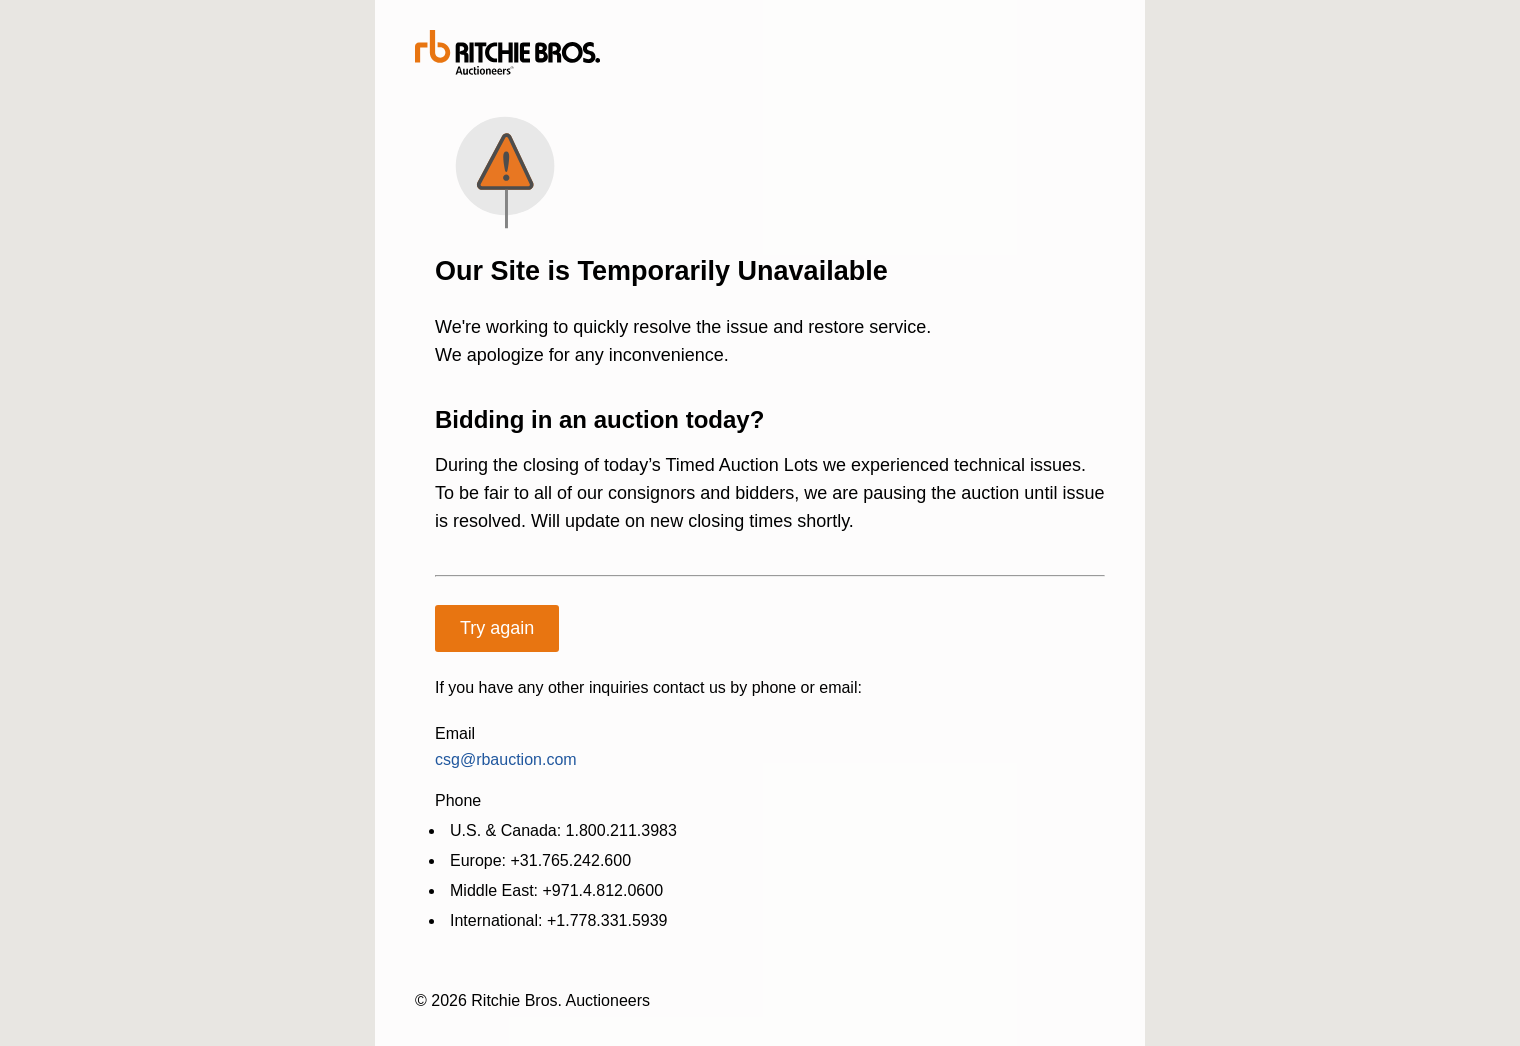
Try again (497, 628)
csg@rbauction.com (506, 759)
